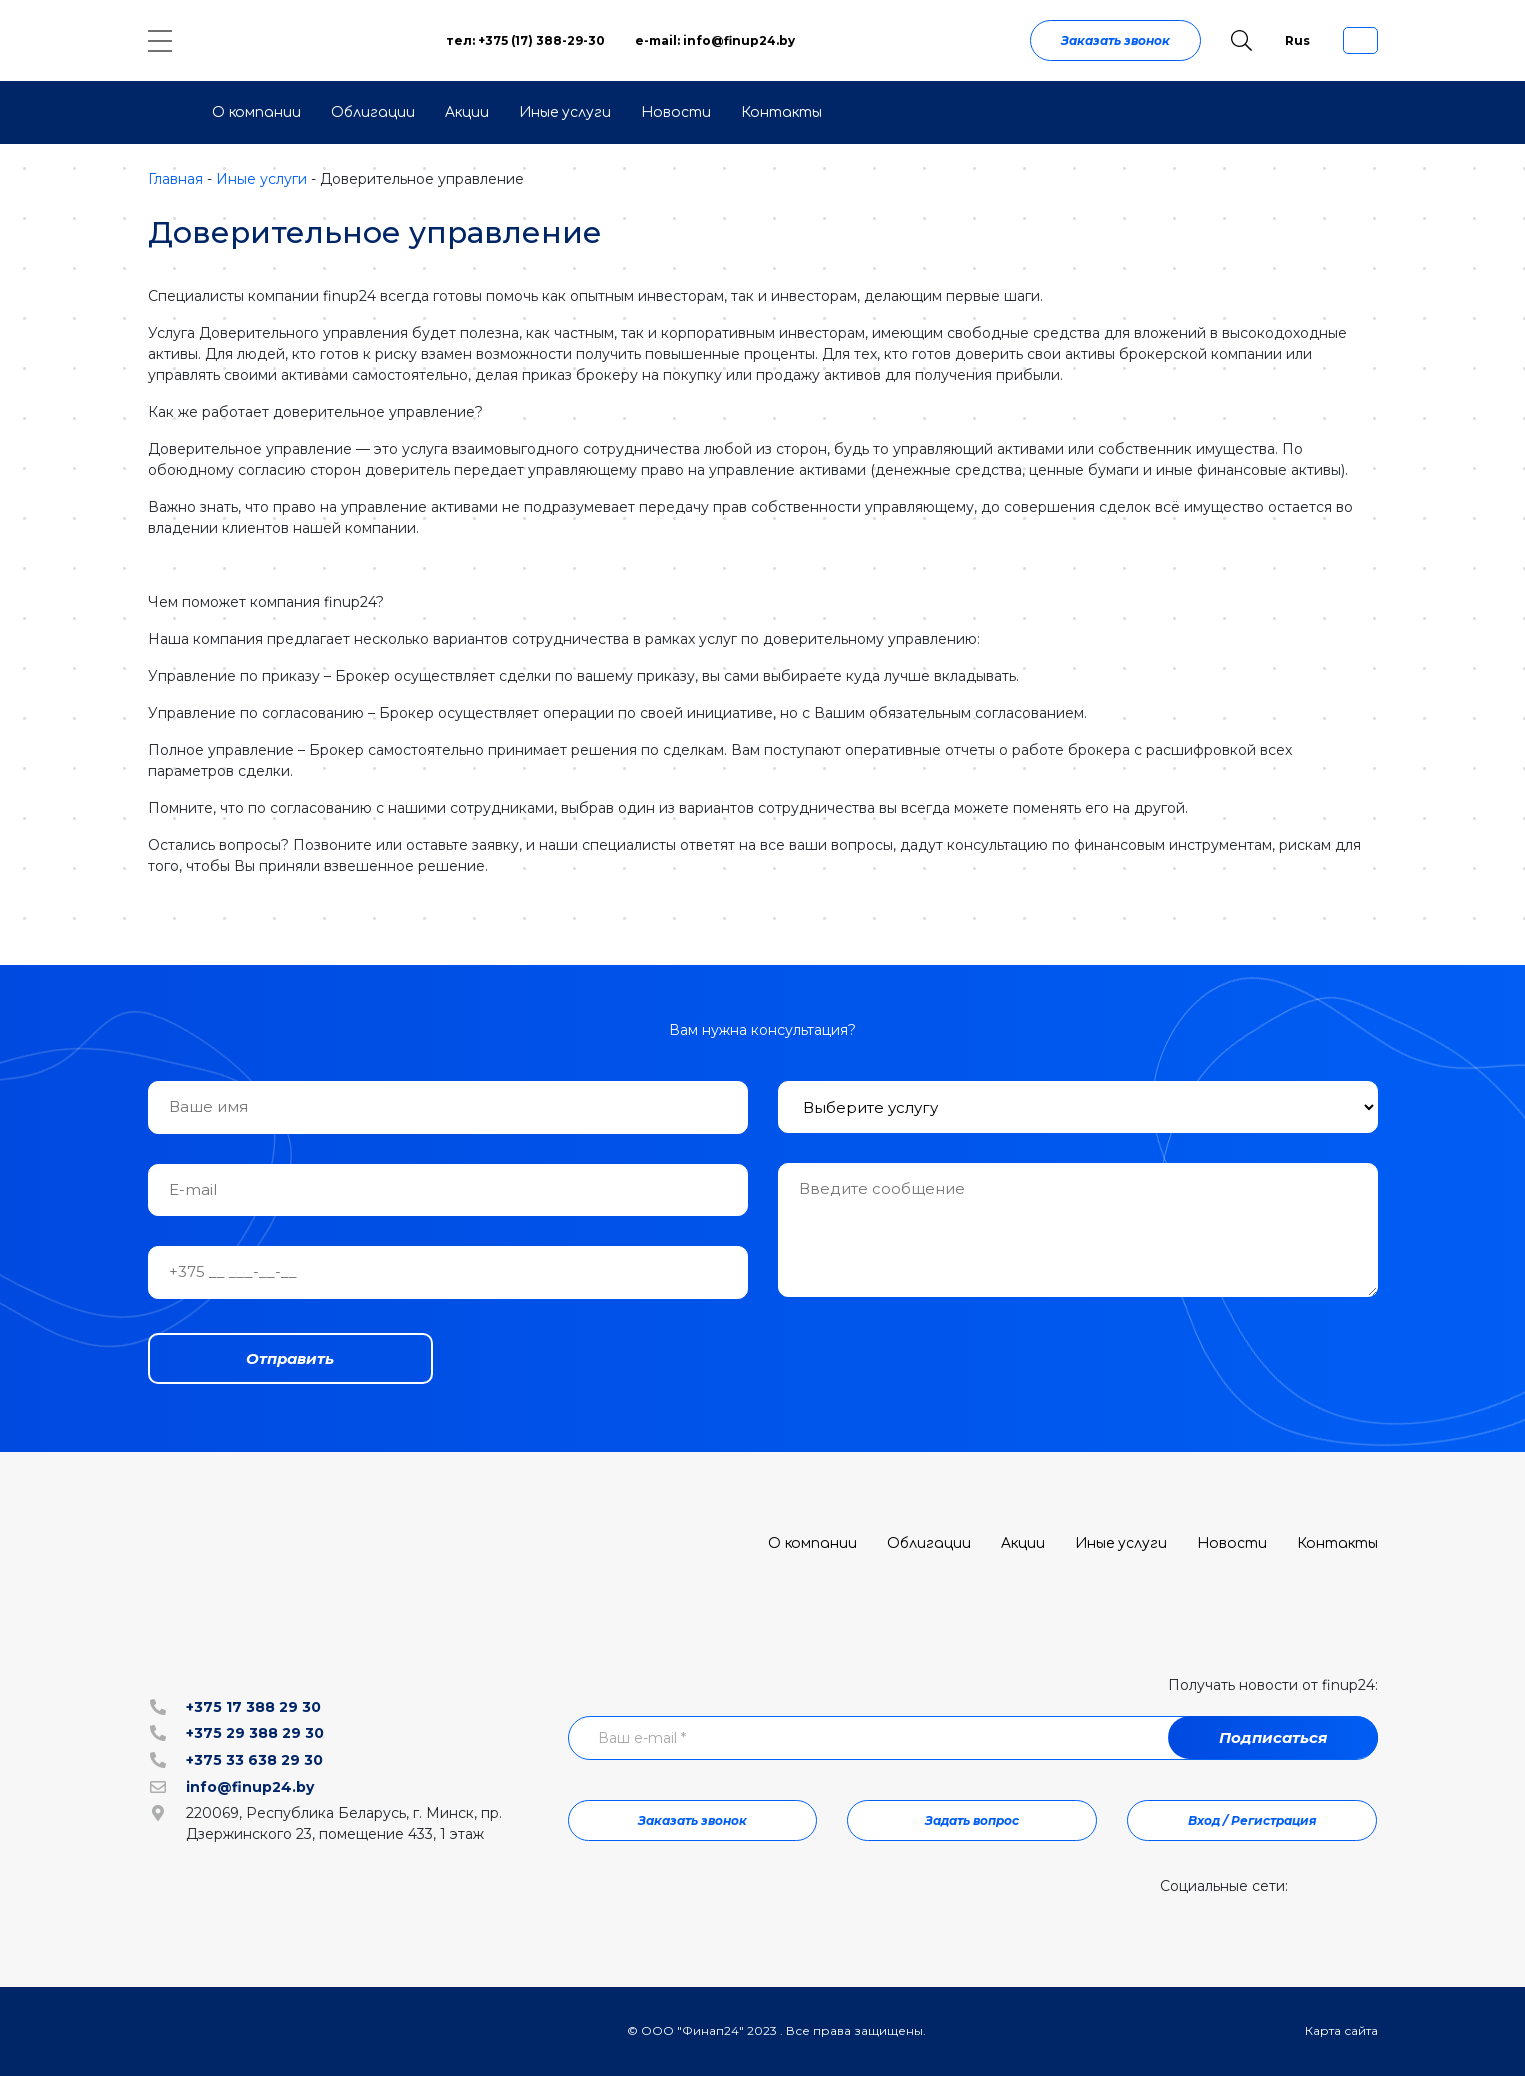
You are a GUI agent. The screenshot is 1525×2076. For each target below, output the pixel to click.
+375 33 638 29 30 (254, 1760)
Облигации (373, 112)
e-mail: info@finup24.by (715, 40)
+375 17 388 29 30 (253, 1707)
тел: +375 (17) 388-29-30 (525, 40)
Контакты (781, 112)
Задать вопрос (972, 1820)
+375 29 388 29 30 (255, 1733)
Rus (1297, 40)
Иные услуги (565, 112)
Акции (467, 112)
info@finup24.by (250, 1787)
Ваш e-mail (642, 1738)
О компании (256, 112)
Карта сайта (1341, 2030)
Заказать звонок (1115, 40)
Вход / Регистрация (1252, 1820)
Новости (676, 112)
